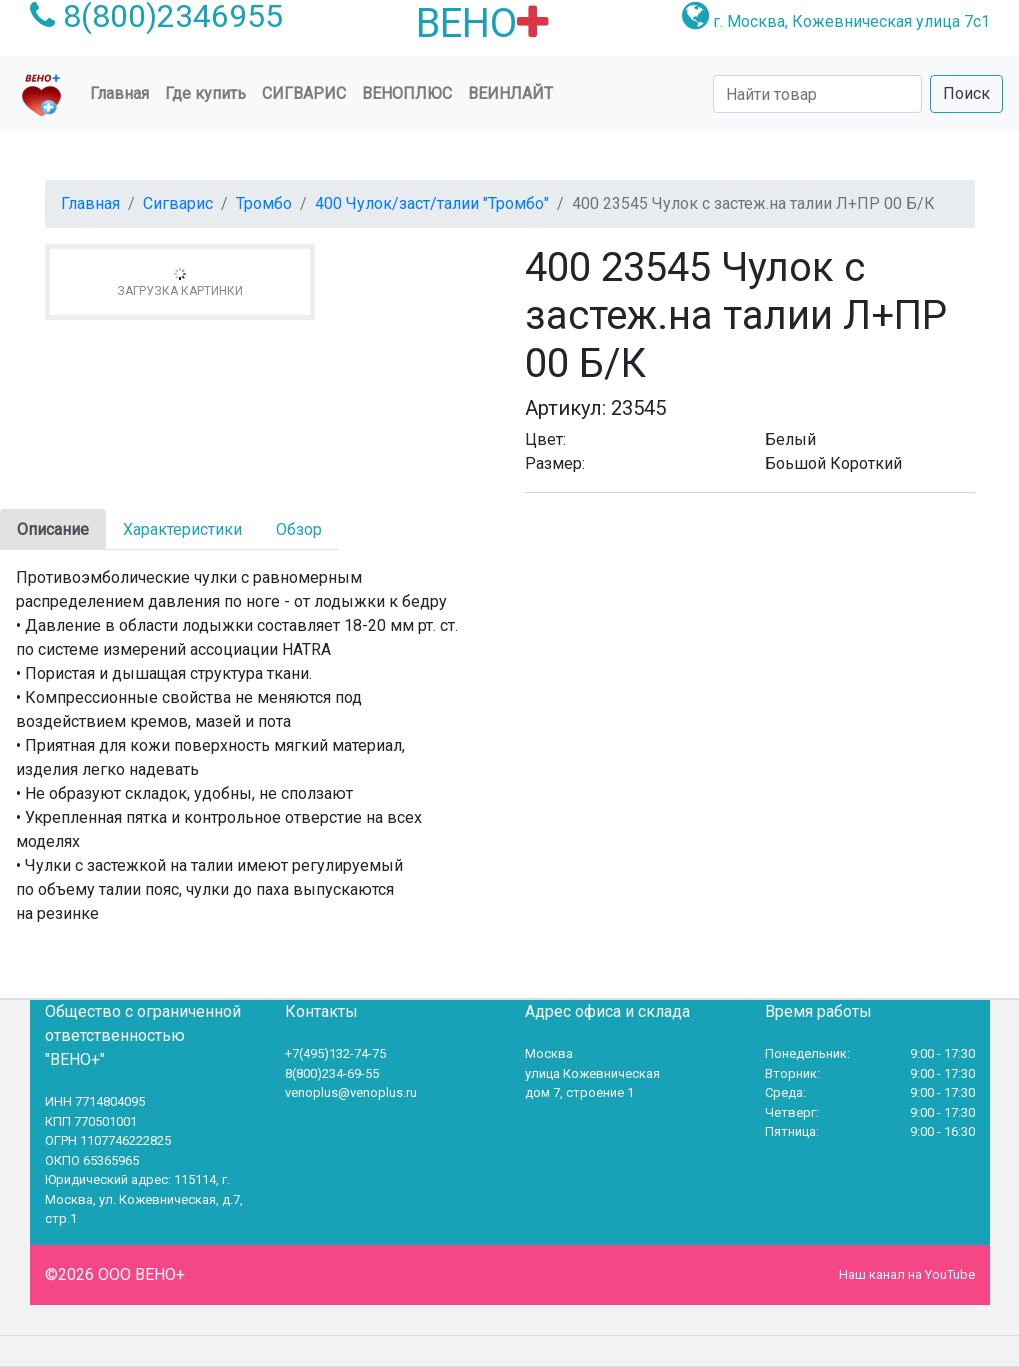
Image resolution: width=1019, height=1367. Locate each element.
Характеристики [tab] (182, 529)
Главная (123, 92)
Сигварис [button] (304, 93)
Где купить (205, 93)
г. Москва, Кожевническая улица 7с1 (851, 21)
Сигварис (178, 203)
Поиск (966, 93)
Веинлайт (510, 93)
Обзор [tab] (299, 529)
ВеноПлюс (407, 93)
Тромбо (264, 203)
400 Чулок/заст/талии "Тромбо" (432, 203)
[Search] (817, 94)
